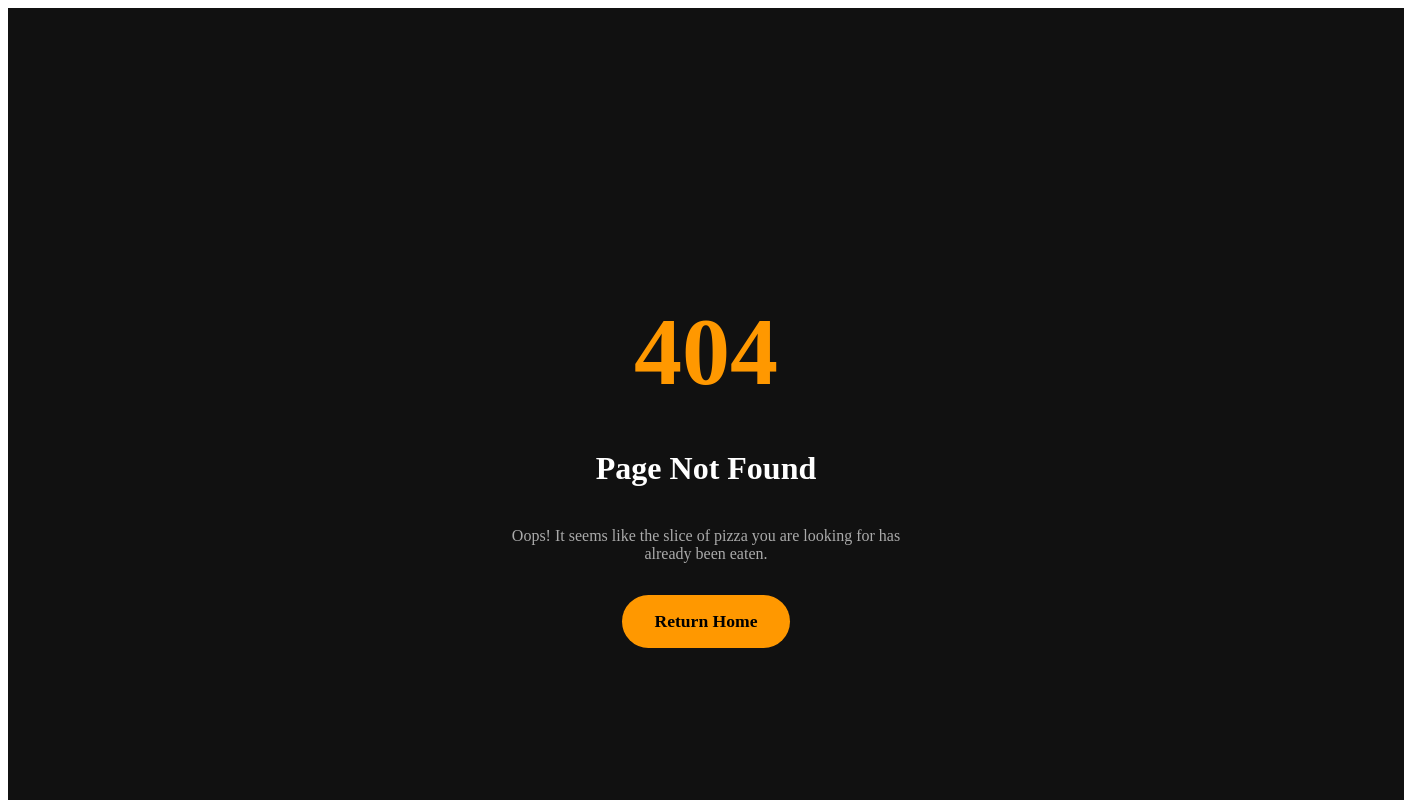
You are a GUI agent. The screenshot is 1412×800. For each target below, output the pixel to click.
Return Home (705, 621)
